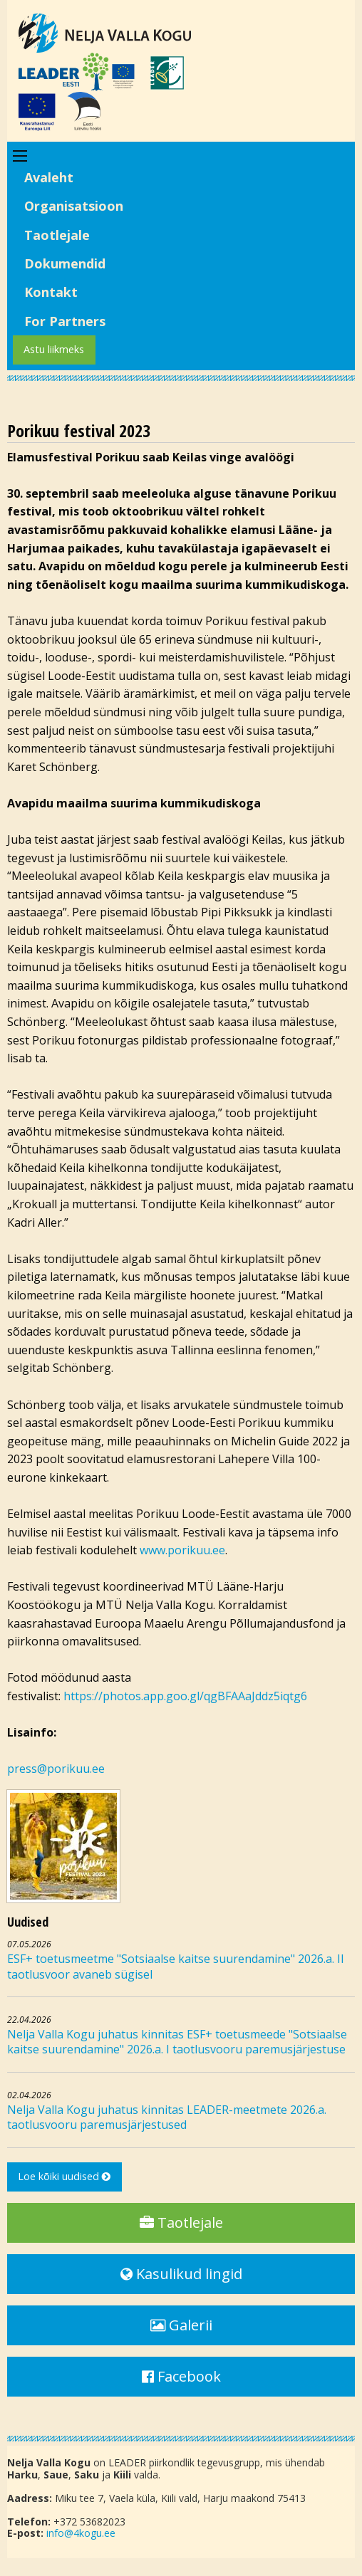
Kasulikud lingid (181, 2273)
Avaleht (48, 177)
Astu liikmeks (54, 349)
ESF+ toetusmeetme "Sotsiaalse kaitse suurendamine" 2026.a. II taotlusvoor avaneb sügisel (175, 1966)
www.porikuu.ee (182, 1550)
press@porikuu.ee (56, 1768)
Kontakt (51, 291)
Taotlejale (57, 235)
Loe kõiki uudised (64, 2176)
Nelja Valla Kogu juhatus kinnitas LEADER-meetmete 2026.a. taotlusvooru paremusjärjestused (166, 2117)
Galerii (181, 2325)
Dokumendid (64, 263)
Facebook (181, 2376)
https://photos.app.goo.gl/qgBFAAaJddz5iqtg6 (186, 1696)
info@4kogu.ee (80, 2533)
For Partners (64, 321)
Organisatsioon (73, 205)
